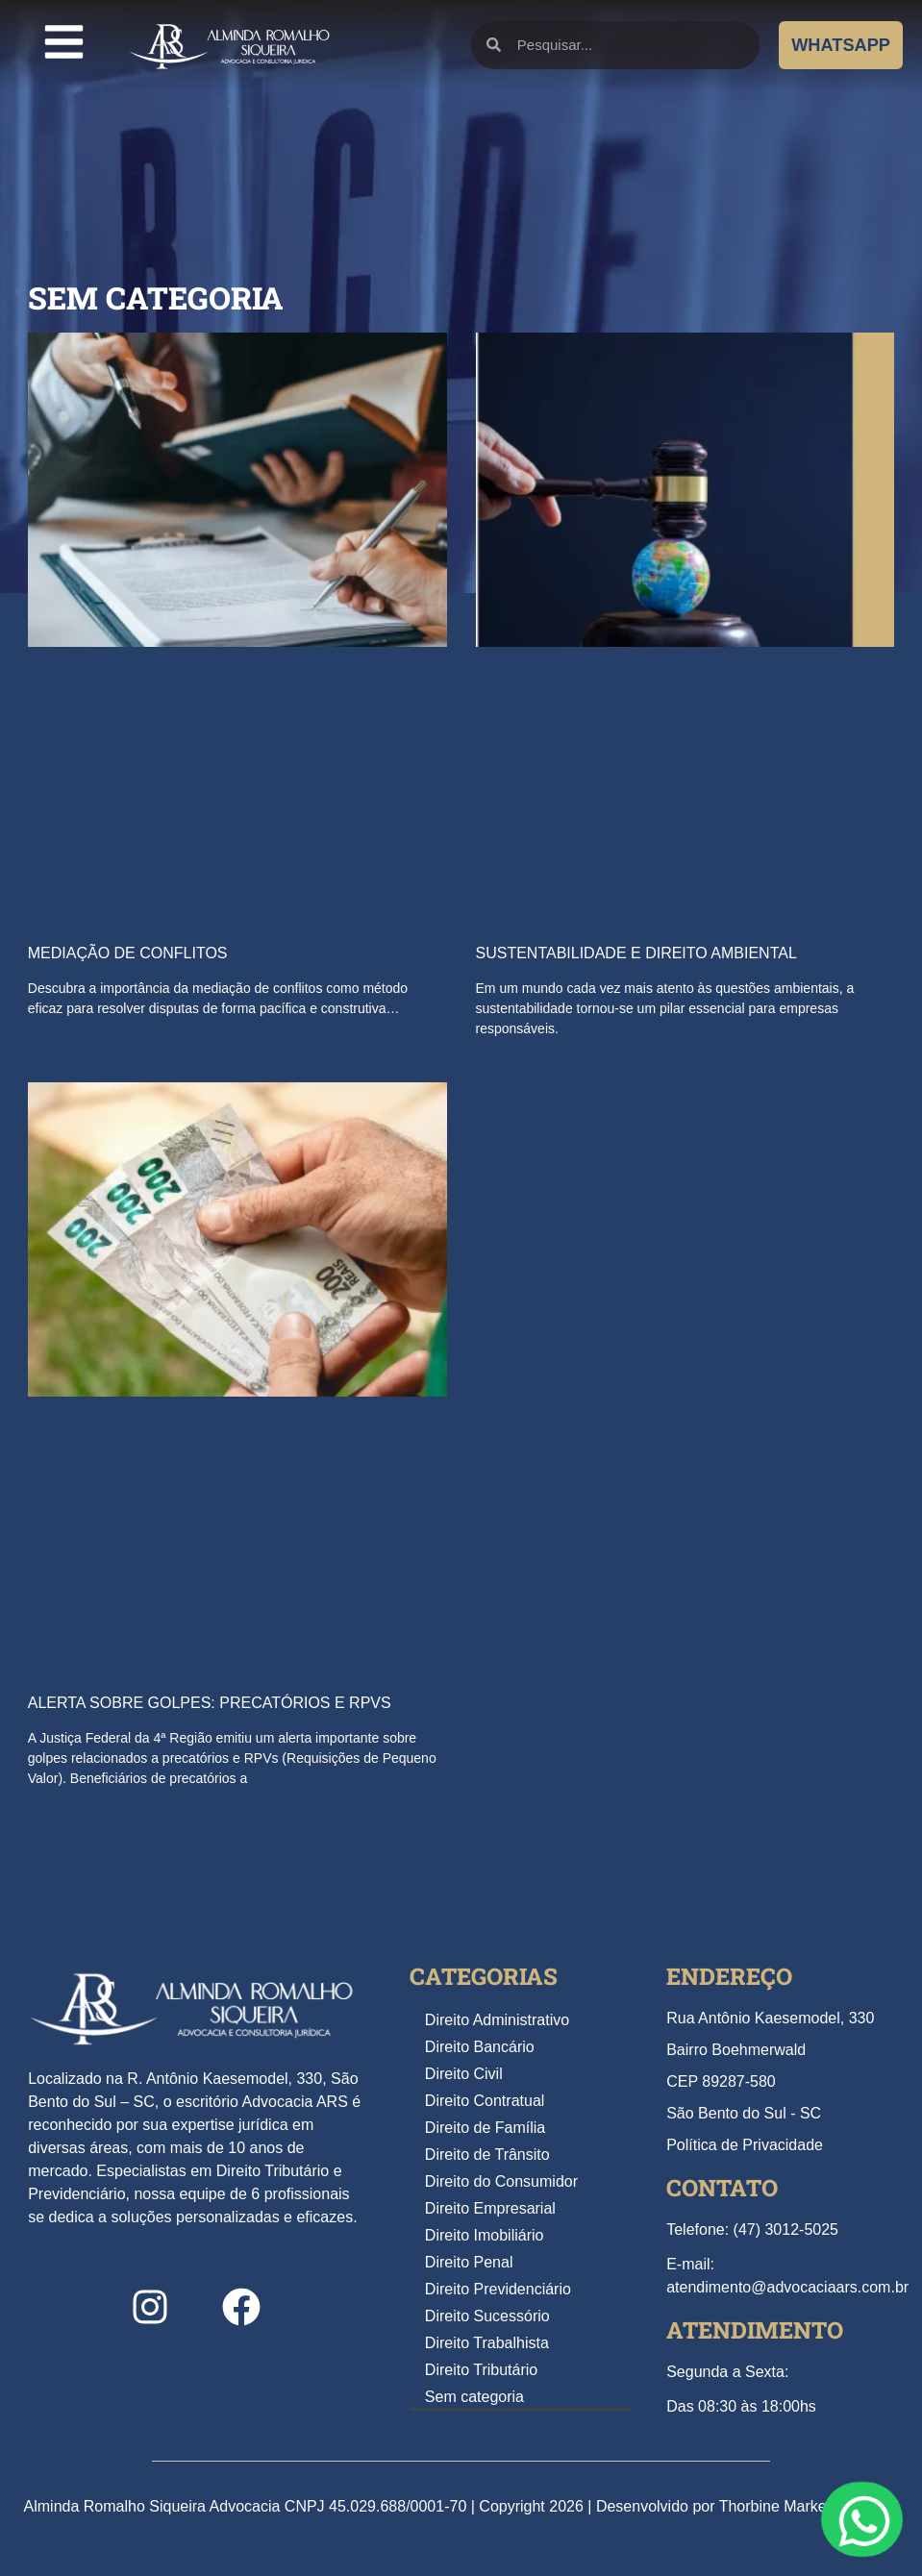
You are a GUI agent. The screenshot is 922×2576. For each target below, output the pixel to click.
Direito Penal (469, 2262)
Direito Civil (464, 2074)
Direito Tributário (481, 2370)
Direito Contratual (485, 2101)
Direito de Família (485, 2127)
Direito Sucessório (487, 2316)
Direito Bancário (480, 2047)
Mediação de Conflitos (128, 953)
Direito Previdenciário (498, 2289)
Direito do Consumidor (501, 2181)
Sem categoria (474, 2397)
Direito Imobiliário (484, 2235)
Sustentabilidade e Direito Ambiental (636, 953)
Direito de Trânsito (487, 2154)
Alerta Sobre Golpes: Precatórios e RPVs (209, 1703)
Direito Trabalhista (487, 2343)
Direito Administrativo (497, 2020)
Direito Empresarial (490, 2208)
